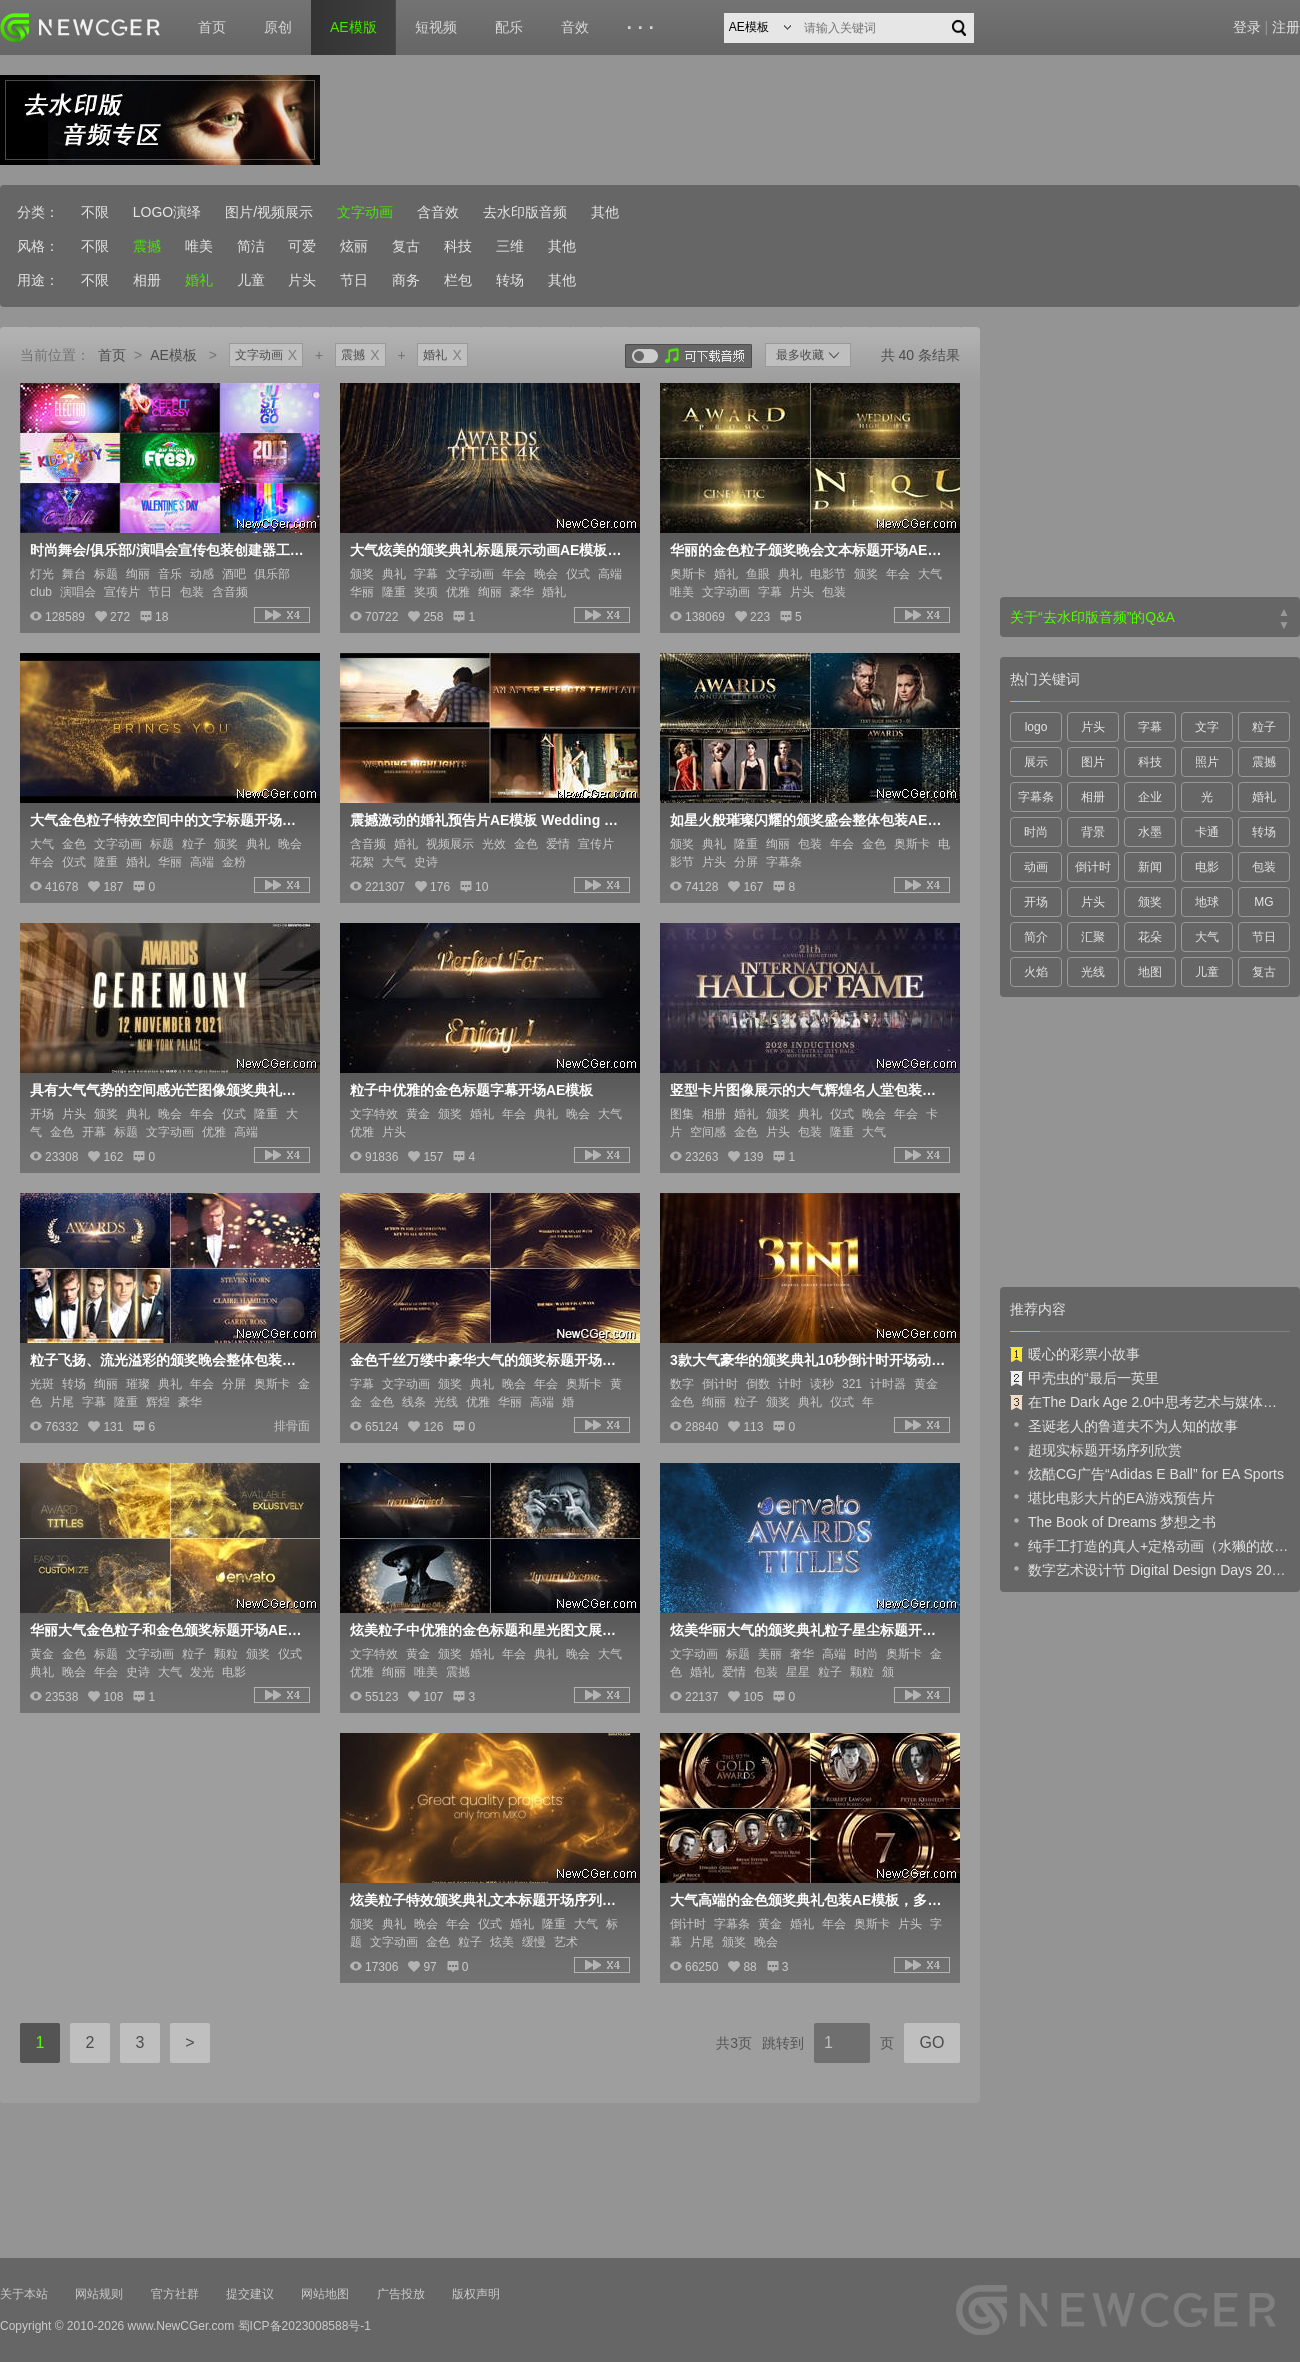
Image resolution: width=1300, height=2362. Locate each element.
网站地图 (325, 2294)
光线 (1093, 972)
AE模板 (173, 355)
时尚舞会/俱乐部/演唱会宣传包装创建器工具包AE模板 (168, 550)
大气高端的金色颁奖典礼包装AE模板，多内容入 (808, 1900)
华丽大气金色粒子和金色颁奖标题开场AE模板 (168, 1630)
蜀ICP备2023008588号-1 (304, 2326)
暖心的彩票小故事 (1075, 1354)
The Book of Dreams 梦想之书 (1113, 1521)
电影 (1207, 867)
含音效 (438, 212)
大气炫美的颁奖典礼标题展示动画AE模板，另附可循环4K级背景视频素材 (488, 550)
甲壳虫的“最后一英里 (1084, 1378)
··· (643, 28)
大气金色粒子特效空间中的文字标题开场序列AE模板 (168, 820)
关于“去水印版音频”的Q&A (1092, 617)
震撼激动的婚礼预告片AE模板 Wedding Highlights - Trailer (488, 820)
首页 (212, 27)
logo (1036, 727)
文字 (1207, 727)
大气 (1207, 937)
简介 (1036, 937)
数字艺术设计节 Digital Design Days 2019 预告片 (1150, 1569)
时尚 (1036, 832)
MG (1263, 902)
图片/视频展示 (269, 212)
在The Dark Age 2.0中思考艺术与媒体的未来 (1150, 1402)
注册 (1286, 27)
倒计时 (1093, 867)
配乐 (509, 27)
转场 (510, 280)
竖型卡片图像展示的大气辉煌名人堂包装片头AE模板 (808, 1090)
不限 (95, 212)
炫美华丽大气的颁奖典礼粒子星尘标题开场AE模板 (808, 1630)
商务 (406, 280)
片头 (302, 280)
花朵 (1150, 937)
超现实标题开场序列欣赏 (1096, 1449)
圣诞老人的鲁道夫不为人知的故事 (1124, 1425)
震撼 (147, 246)
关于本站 (24, 2294)
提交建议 (250, 2294)
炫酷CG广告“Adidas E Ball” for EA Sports (1147, 1473)
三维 (510, 246)
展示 (1036, 762)
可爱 (302, 246)
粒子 (1264, 727)
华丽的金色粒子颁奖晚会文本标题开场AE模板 (808, 550)
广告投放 (401, 2294)
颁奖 (1150, 902)
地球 (1207, 902)
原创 (278, 27)
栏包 (458, 280)
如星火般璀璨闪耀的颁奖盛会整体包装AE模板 (808, 820)
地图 (1150, 972)
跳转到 (783, 2043)
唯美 (199, 246)
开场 (1036, 902)
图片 (1093, 762)
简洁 (251, 246)
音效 (575, 27)
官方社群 (175, 2294)
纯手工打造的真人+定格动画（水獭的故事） (1150, 1545)
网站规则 (99, 2294)
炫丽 (354, 246)
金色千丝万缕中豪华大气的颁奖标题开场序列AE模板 (488, 1360)
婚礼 (199, 280)
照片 (1207, 762)
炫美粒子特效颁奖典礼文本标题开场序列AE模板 (488, 1900)
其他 (605, 212)
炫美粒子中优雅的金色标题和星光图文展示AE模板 (488, 1630)
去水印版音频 (525, 212)
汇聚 (1093, 937)
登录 (1247, 27)
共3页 (734, 2043)
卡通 (1207, 832)
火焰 (1036, 972)
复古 (406, 246)
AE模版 (353, 27)
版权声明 (476, 2294)
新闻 (1150, 867)
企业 (1150, 797)
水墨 (1150, 832)
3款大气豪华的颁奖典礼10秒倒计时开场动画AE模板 (808, 1360)
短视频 (436, 27)
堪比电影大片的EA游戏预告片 (1112, 1497)
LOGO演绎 (167, 212)
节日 (354, 280)
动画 (1036, 867)
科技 (458, 246)
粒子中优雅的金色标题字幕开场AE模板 (471, 1090)
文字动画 (365, 212)
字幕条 (1036, 797)
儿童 (251, 280)
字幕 (1150, 727)
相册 (147, 280)
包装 (1264, 867)
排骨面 (292, 1426)
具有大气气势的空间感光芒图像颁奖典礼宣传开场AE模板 (168, 1090)
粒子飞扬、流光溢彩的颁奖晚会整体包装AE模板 (168, 1360)
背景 (1093, 832)
